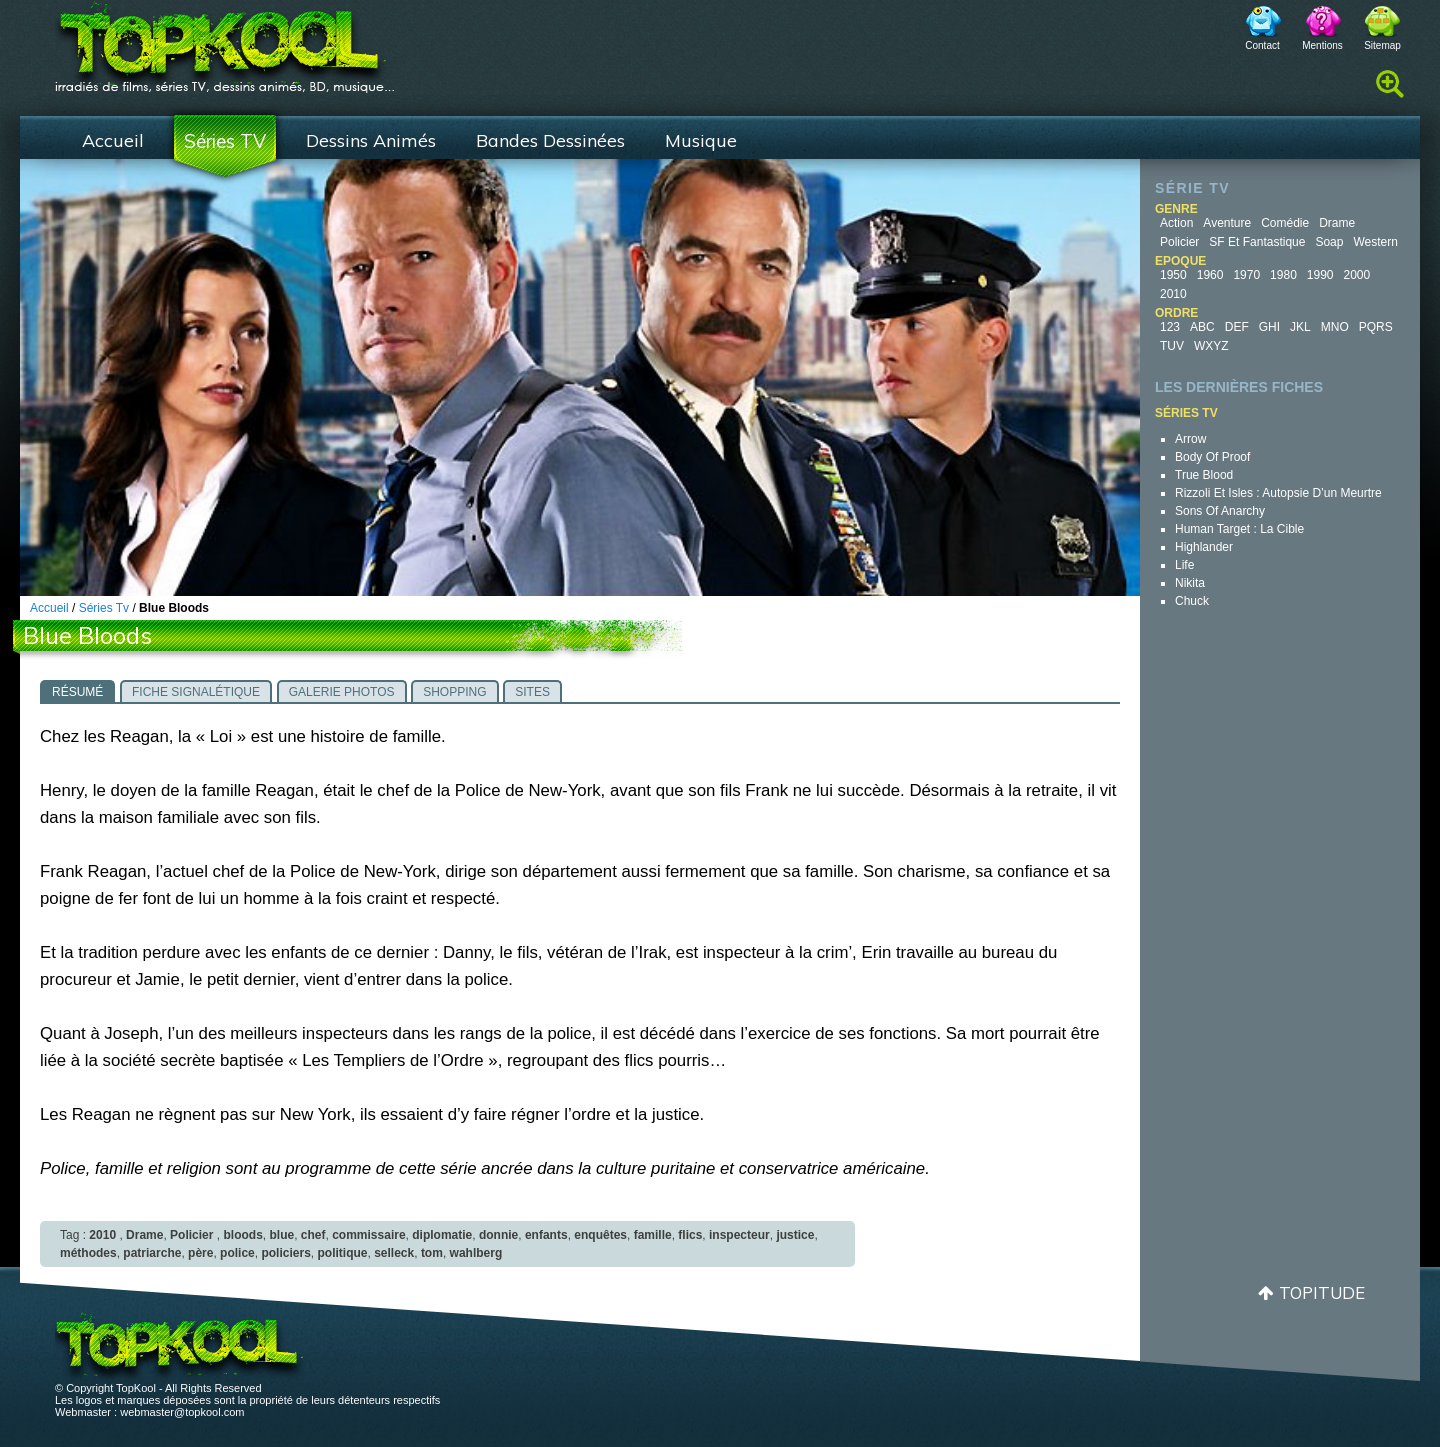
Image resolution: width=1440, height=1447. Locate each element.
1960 (1210, 275)
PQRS (1376, 327)
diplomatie (442, 1235)
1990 (1320, 275)
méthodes (88, 1253)
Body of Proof (1212, 457)
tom (432, 1253)
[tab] (77, 691)
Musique (701, 140)
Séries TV (225, 141)
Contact (1262, 45)
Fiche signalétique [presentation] (196, 692)
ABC (1202, 327)
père (200, 1253)
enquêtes (600, 1235)
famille (653, 1235)
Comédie (1285, 223)
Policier (1179, 242)
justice (795, 1235)
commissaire (368, 1235)
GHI (1269, 327)
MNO (1335, 327)
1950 (1173, 275)
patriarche (152, 1253)
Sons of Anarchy (1220, 511)
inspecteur (739, 1235)
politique (342, 1253)
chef (313, 1235)
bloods (242, 1235)
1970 (1246, 275)
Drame (1337, 223)
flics (690, 1235)
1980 (1283, 275)
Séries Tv (104, 608)
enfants (546, 1235)
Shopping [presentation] (454, 692)
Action (1176, 223)
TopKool (225, 41)
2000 (1357, 275)
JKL (1300, 327)
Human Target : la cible (1239, 529)
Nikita (1190, 583)
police (237, 1253)
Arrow (1190, 439)
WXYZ (1211, 346)
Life (1184, 565)
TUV (1172, 346)
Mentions (1322, 45)
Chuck (1192, 601)
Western (1375, 242)
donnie (498, 1235)
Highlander (1204, 547)
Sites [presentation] (532, 692)
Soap (1329, 242)
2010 (1173, 294)
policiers (285, 1253)
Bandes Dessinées (550, 140)
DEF (1237, 327)
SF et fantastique (1257, 242)
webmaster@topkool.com (182, 1412)
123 (1170, 327)
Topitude (1322, 1292)
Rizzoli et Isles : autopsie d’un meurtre (1278, 493)
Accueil (113, 140)
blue (281, 1235)
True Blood (1204, 475)
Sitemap (1382, 45)
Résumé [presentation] (77, 692)
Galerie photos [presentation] (342, 692)
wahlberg (476, 1253)
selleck (394, 1253)
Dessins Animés (371, 140)
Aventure (1227, 223)
